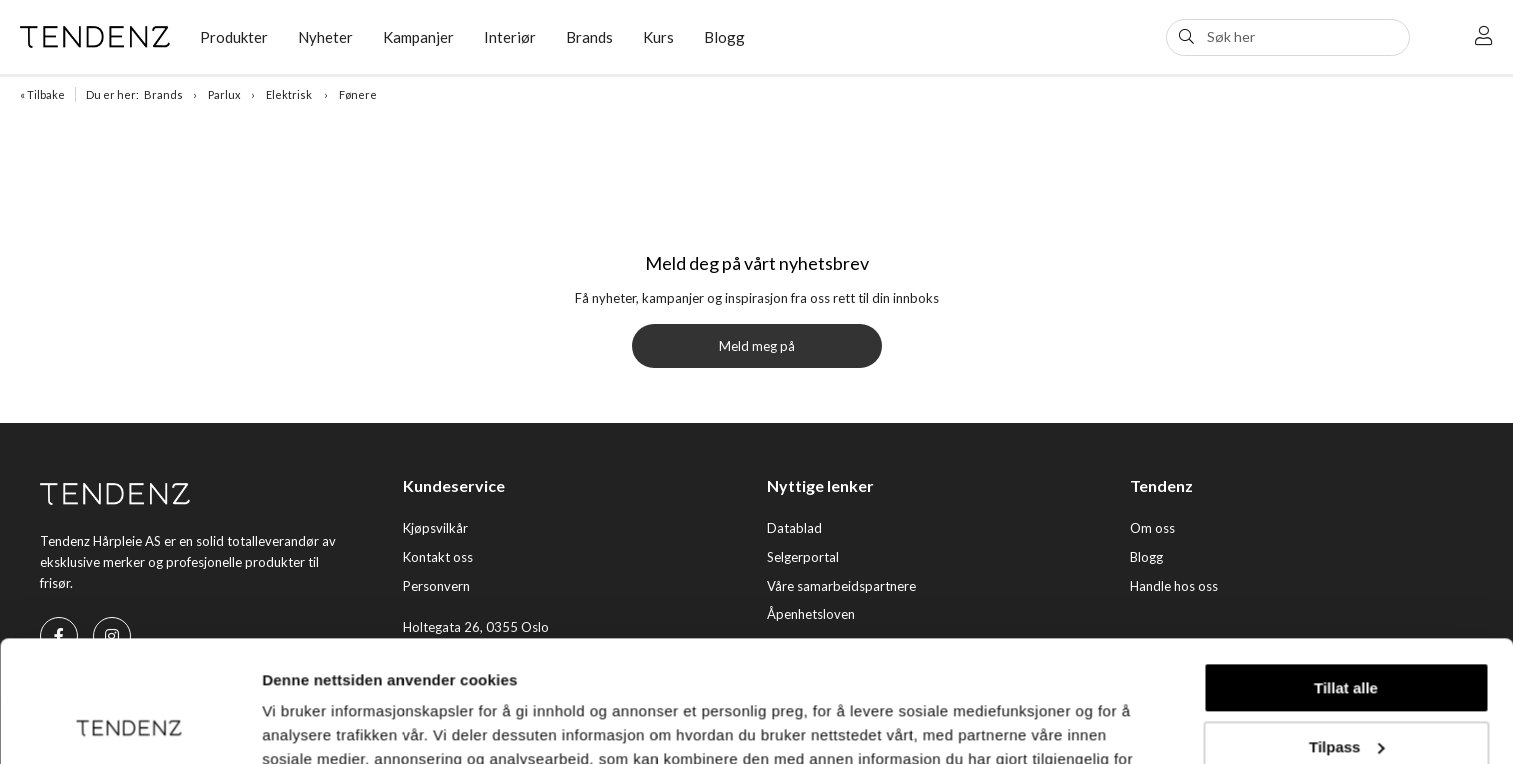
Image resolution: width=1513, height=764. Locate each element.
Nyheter (325, 37)
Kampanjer (418, 37)
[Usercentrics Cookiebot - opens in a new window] (129, 725)
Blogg (724, 37)
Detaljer (290, 724)
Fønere (358, 94)
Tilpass (1346, 632)
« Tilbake (42, 94)
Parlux (224, 94)
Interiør (510, 37)
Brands (589, 37)
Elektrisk (290, 94)
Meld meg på (757, 346)
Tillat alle (1346, 574)
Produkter (234, 37)
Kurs (658, 37)
